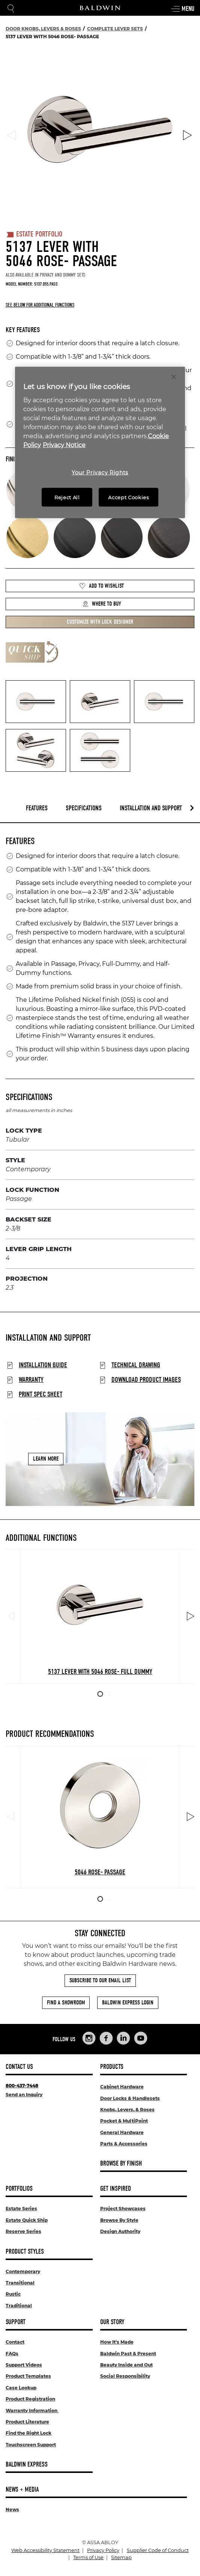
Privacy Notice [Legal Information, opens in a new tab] (64, 444)
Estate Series (21, 2208)
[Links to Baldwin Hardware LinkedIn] (123, 2038)
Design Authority (120, 2231)
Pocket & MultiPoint (124, 2121)
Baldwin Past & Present (128, 2353)
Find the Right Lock (28, 2433)
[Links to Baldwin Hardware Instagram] (89, 2038)
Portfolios (19, 2189)
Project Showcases (123, 2208)
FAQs (12, 2353)
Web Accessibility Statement (45, 2550)
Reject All (67, 497)
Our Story (112, 2322)
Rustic (13, 2294)
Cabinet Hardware (122, 2087)
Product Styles (25, 2252)
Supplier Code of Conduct (158, 2550)
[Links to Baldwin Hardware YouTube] (140, 2038)
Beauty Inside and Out (126, 2365)
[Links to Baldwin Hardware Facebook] (106, 2038)
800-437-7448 (22, 2085)
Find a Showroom (66, 2002)
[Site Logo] (100, 8)
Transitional (20, 2283)
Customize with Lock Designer (100, 621)
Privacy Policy (103, 2550)
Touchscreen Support (31, 2444)
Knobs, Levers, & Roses (127, 2109)
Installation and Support (151, 808)
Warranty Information (32, 2410)
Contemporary (23, 2271)
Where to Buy (101, 604)
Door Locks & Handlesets (130, 2098)
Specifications (84, 808)
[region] (100, 442)
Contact (15, 2342)
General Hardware (122, 2132)
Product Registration (30, 2399)
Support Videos (24, 2365)
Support (16, 2322)
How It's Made (117, 2342)
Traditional (19, 2305)
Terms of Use (88, 2557)
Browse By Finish (121, 2163)
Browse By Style (119, 2220)
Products (111, 2067)
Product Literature (27, 2422)
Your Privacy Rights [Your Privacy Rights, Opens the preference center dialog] (100, 472)
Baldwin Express (27, 2464)
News (12, 2509)
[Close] (174, 376)
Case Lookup (21, 2387)
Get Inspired (115, 2189)
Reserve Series (23, 2231)
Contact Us (19, 2067)
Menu (182, 9)
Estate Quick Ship (27, 2220)
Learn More (46, 1458)
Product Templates (28, 2376)
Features (37, 808)
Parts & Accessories (123, 2143)
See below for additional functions (40, 305)
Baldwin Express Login (127, 2002)
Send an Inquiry (24, 2094)
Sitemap (121, 2557)
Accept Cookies (128, 497)
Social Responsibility (125, 2376)
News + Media (22, 2490)
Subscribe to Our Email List (100, 1980)
